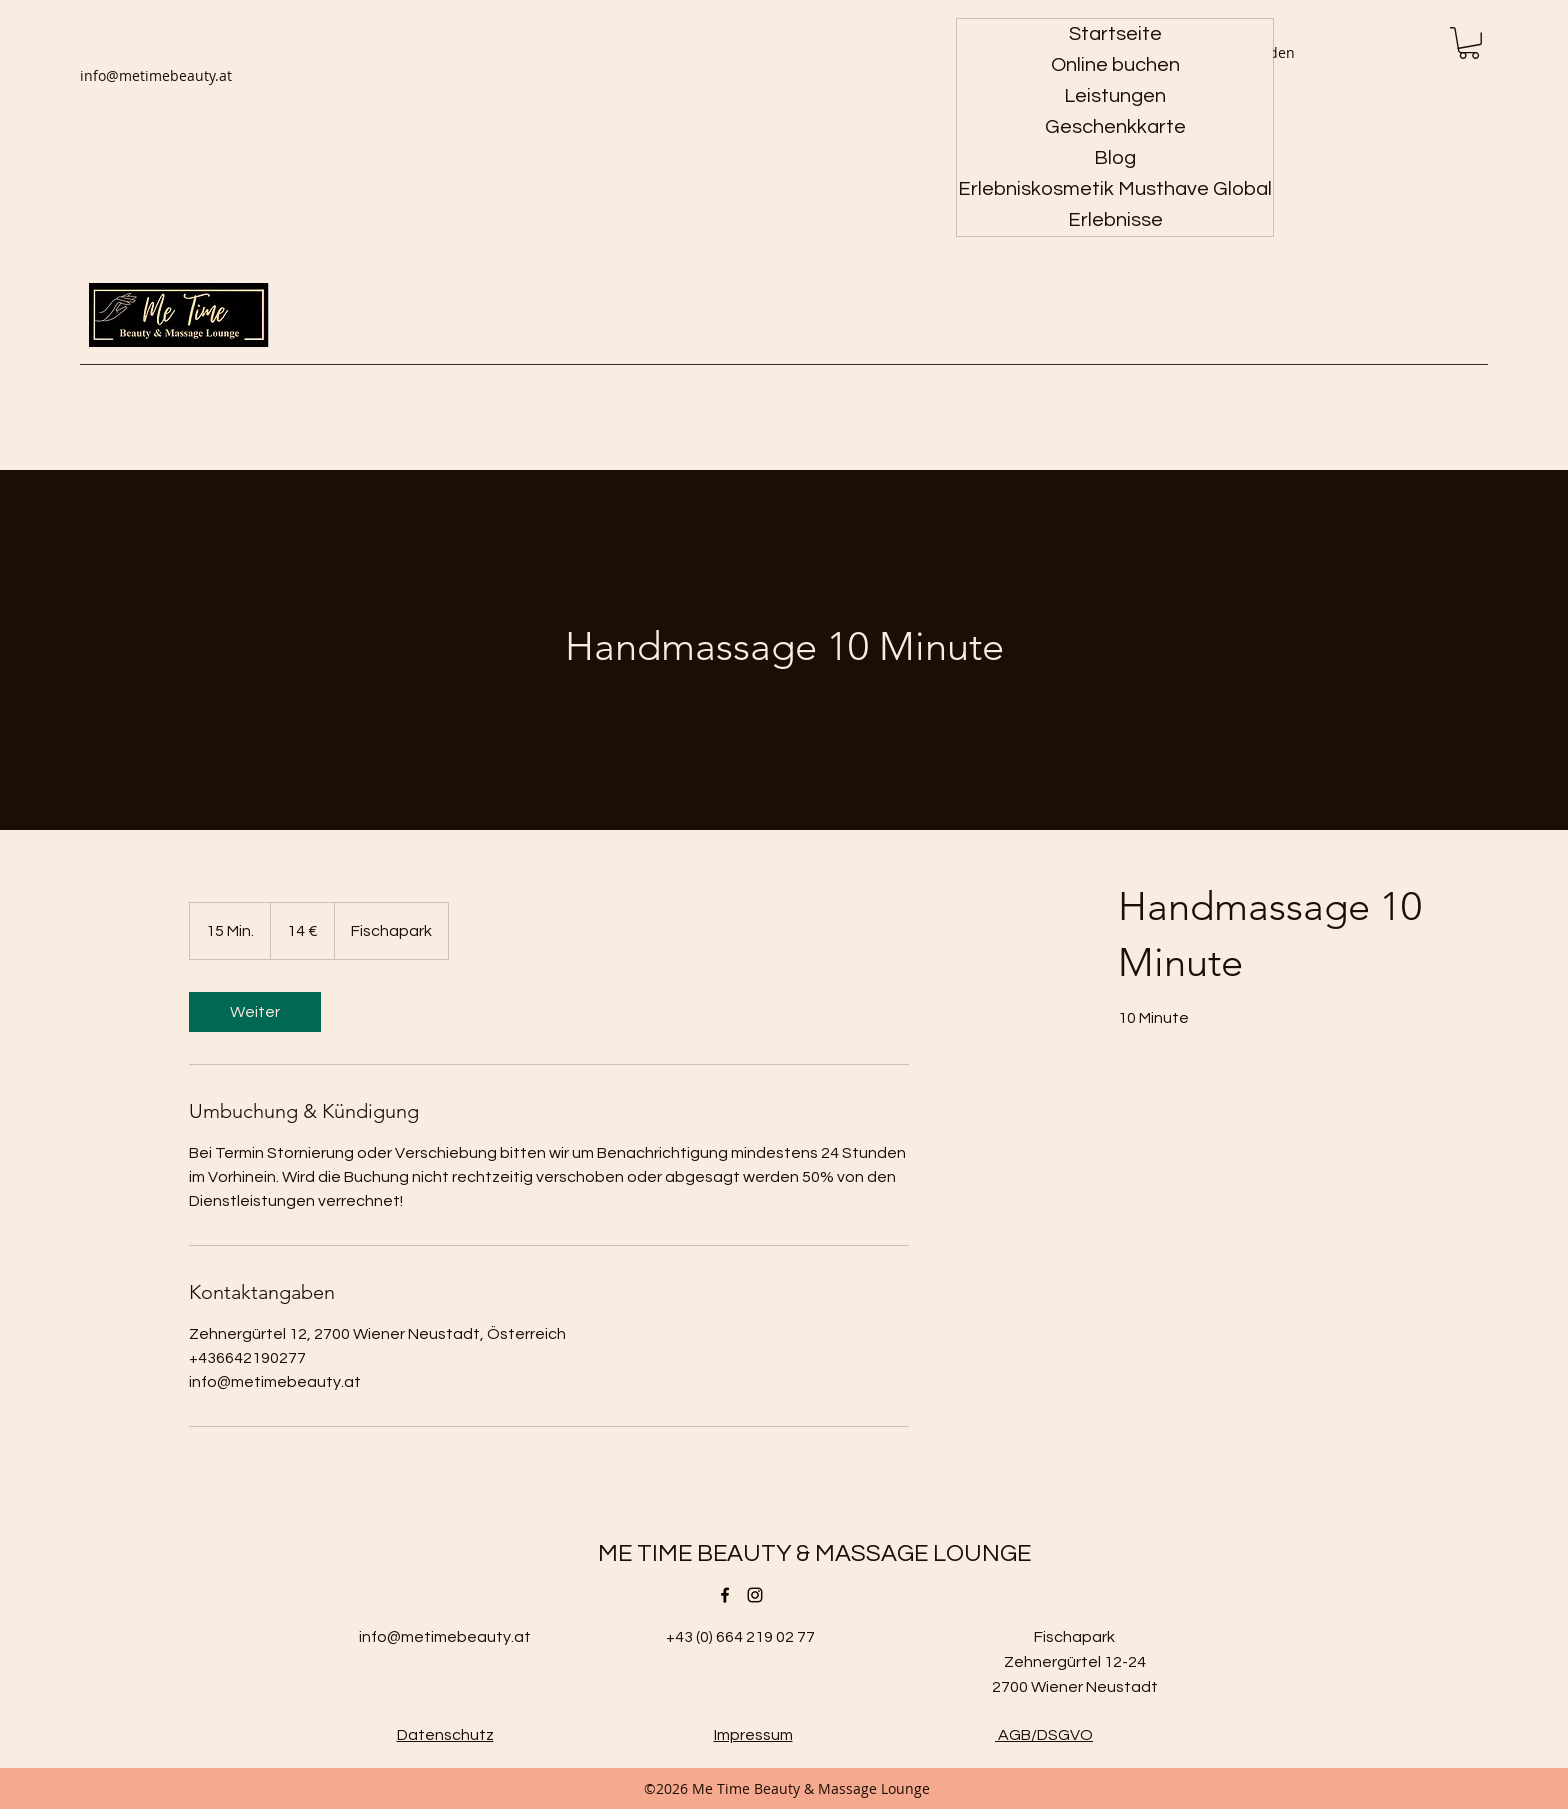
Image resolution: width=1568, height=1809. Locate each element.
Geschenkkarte (1115, 127)
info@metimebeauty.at (156, 75)
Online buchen (1115, 65)
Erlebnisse (1115, 220)
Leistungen (1115, 96)
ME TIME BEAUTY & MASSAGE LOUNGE (814, 1553)
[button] (1469, 43)
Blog (1115, 158)
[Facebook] (725, 1595)
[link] (255, 1012)
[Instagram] (755, 1595)
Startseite (1115, 34)
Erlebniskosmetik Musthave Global (1115, 189)
